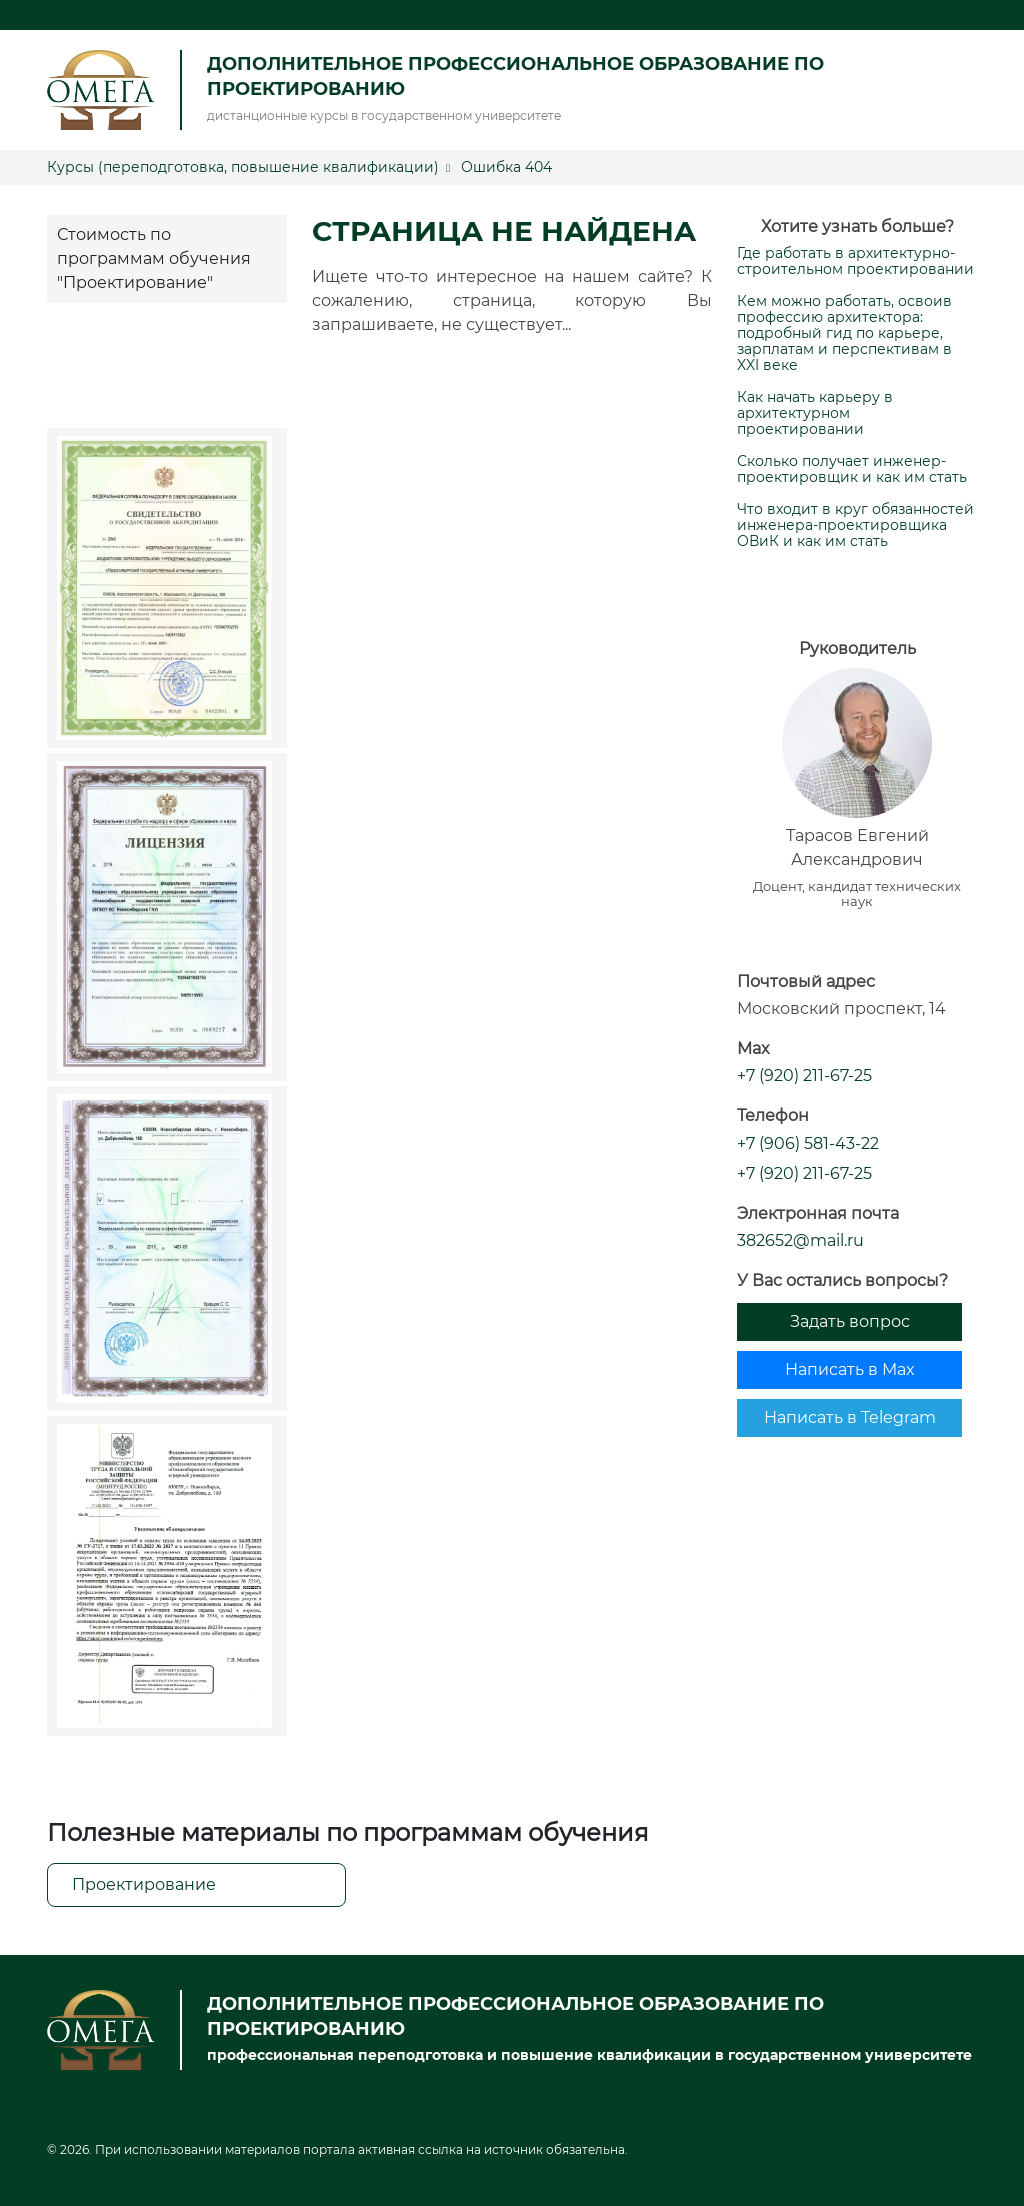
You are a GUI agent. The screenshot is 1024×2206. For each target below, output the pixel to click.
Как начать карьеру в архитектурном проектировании (815, 413)
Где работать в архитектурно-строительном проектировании (855, 261)
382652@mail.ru (800, 1240)
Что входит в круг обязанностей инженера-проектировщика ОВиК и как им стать (855, 525)
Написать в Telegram (850, 1417)
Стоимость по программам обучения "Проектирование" (154, 258)
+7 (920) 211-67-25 (804, 1075)
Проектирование (144, 1884)
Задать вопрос (850, 1321)
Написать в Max (850, 1369)
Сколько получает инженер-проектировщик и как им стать (852, 469)
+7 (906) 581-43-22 (808, 1143)
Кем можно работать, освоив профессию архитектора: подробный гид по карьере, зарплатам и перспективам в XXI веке (844, 333)
